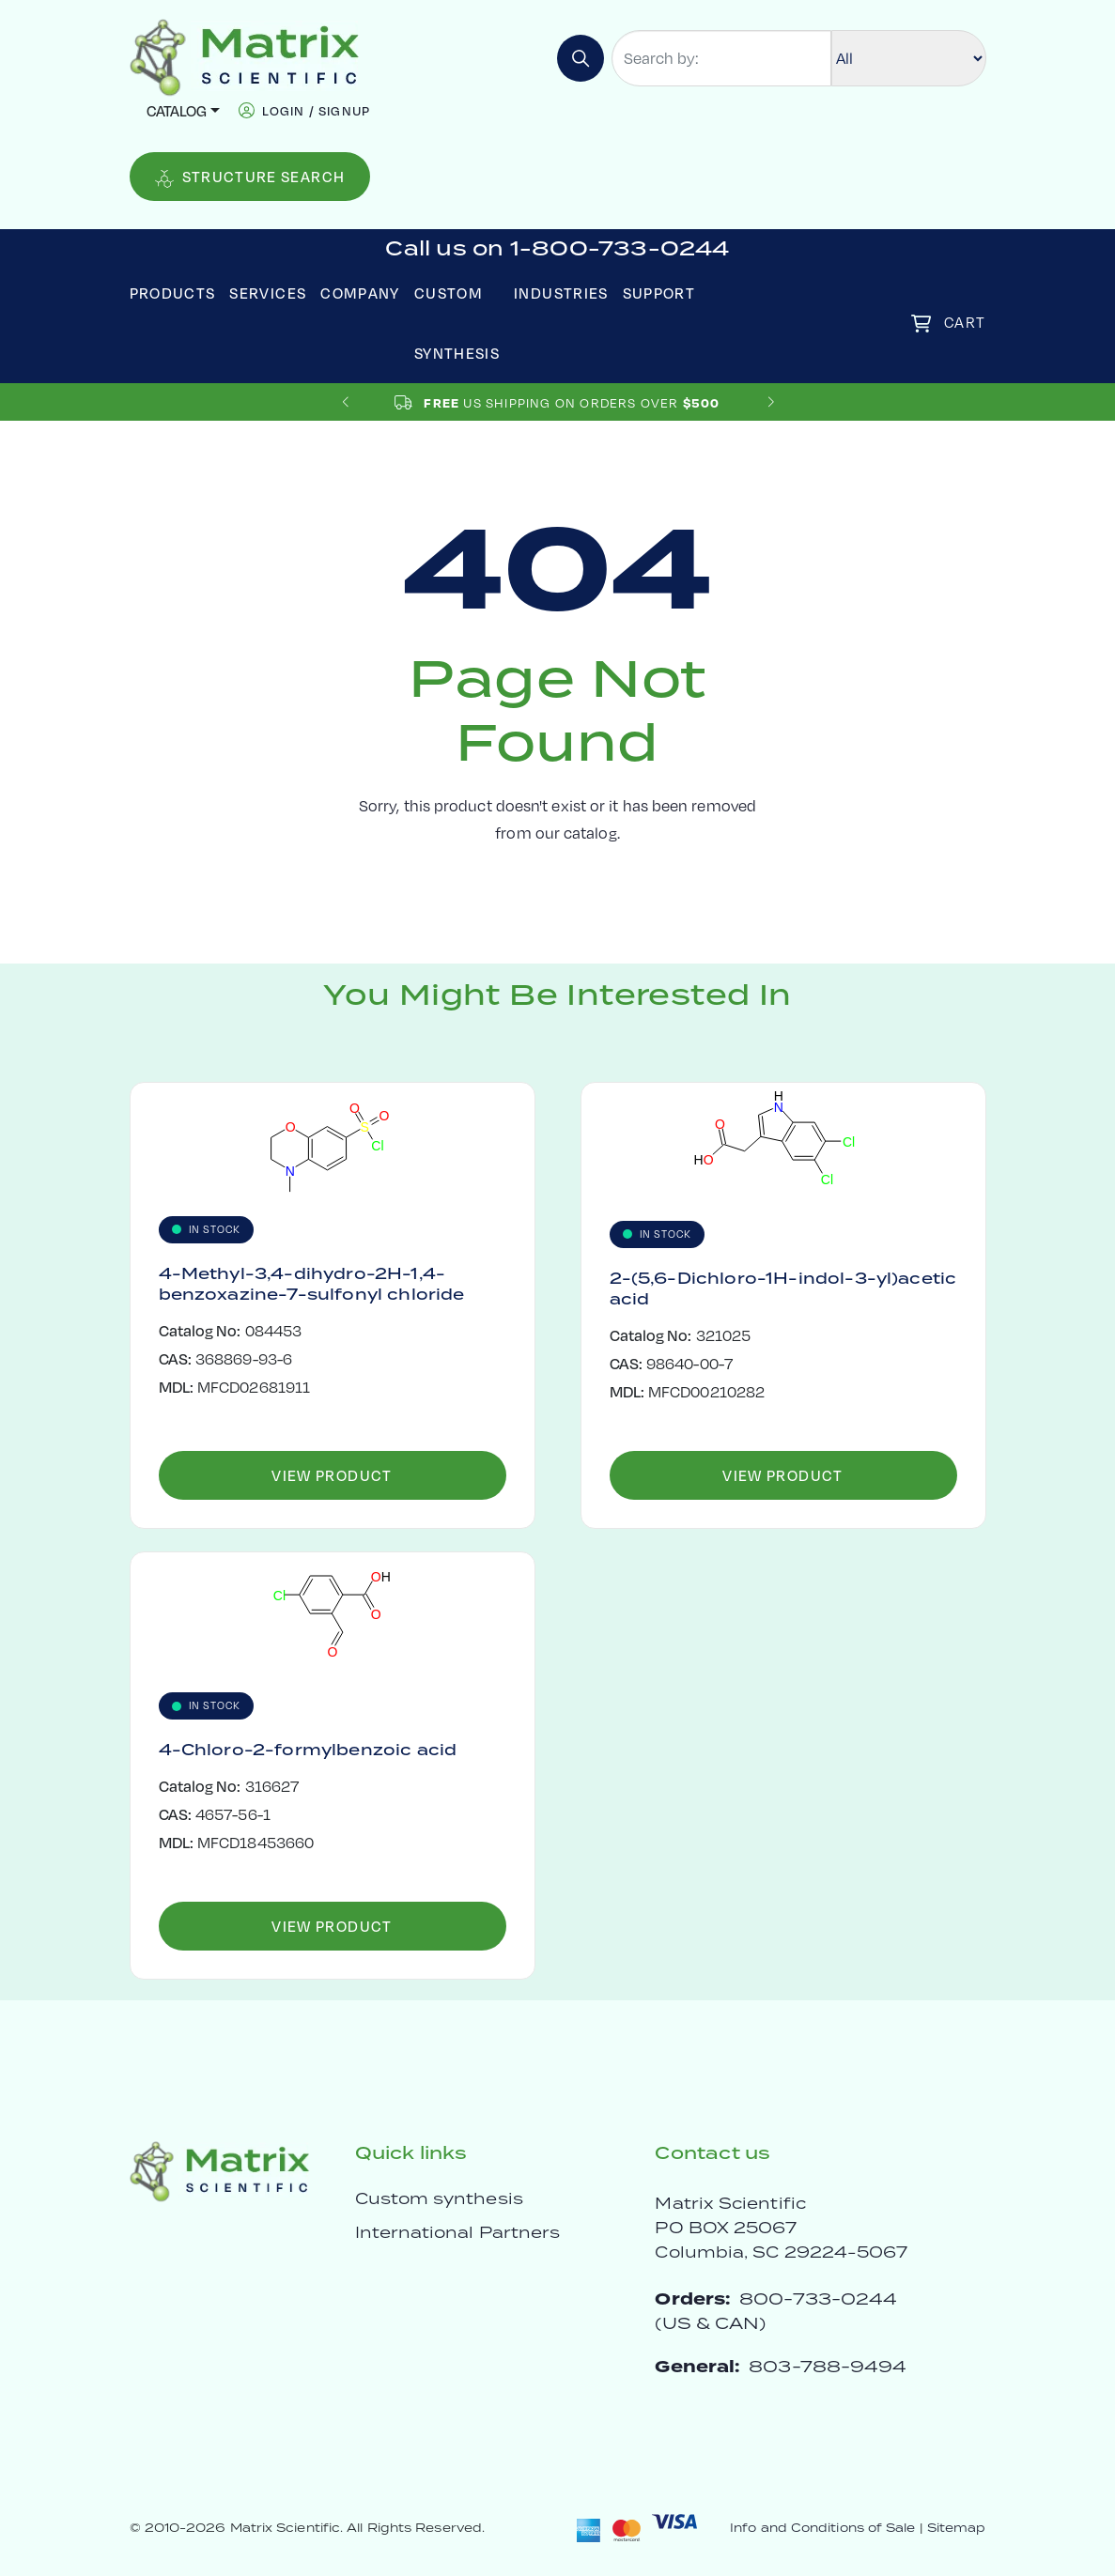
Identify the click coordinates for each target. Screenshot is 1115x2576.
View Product (331, 1475)
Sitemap (956, 2528)
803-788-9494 (827, 2366)
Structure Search (250, 177)
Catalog (177, 110)
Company (360, 292)
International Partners (458, 2232)
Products (173, 292)
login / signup (316, 110)
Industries (561, 292)
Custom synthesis (439, 2198)
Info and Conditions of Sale (822, 2528)
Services (267, 292)
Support (659, 292)
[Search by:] (721, 58)
